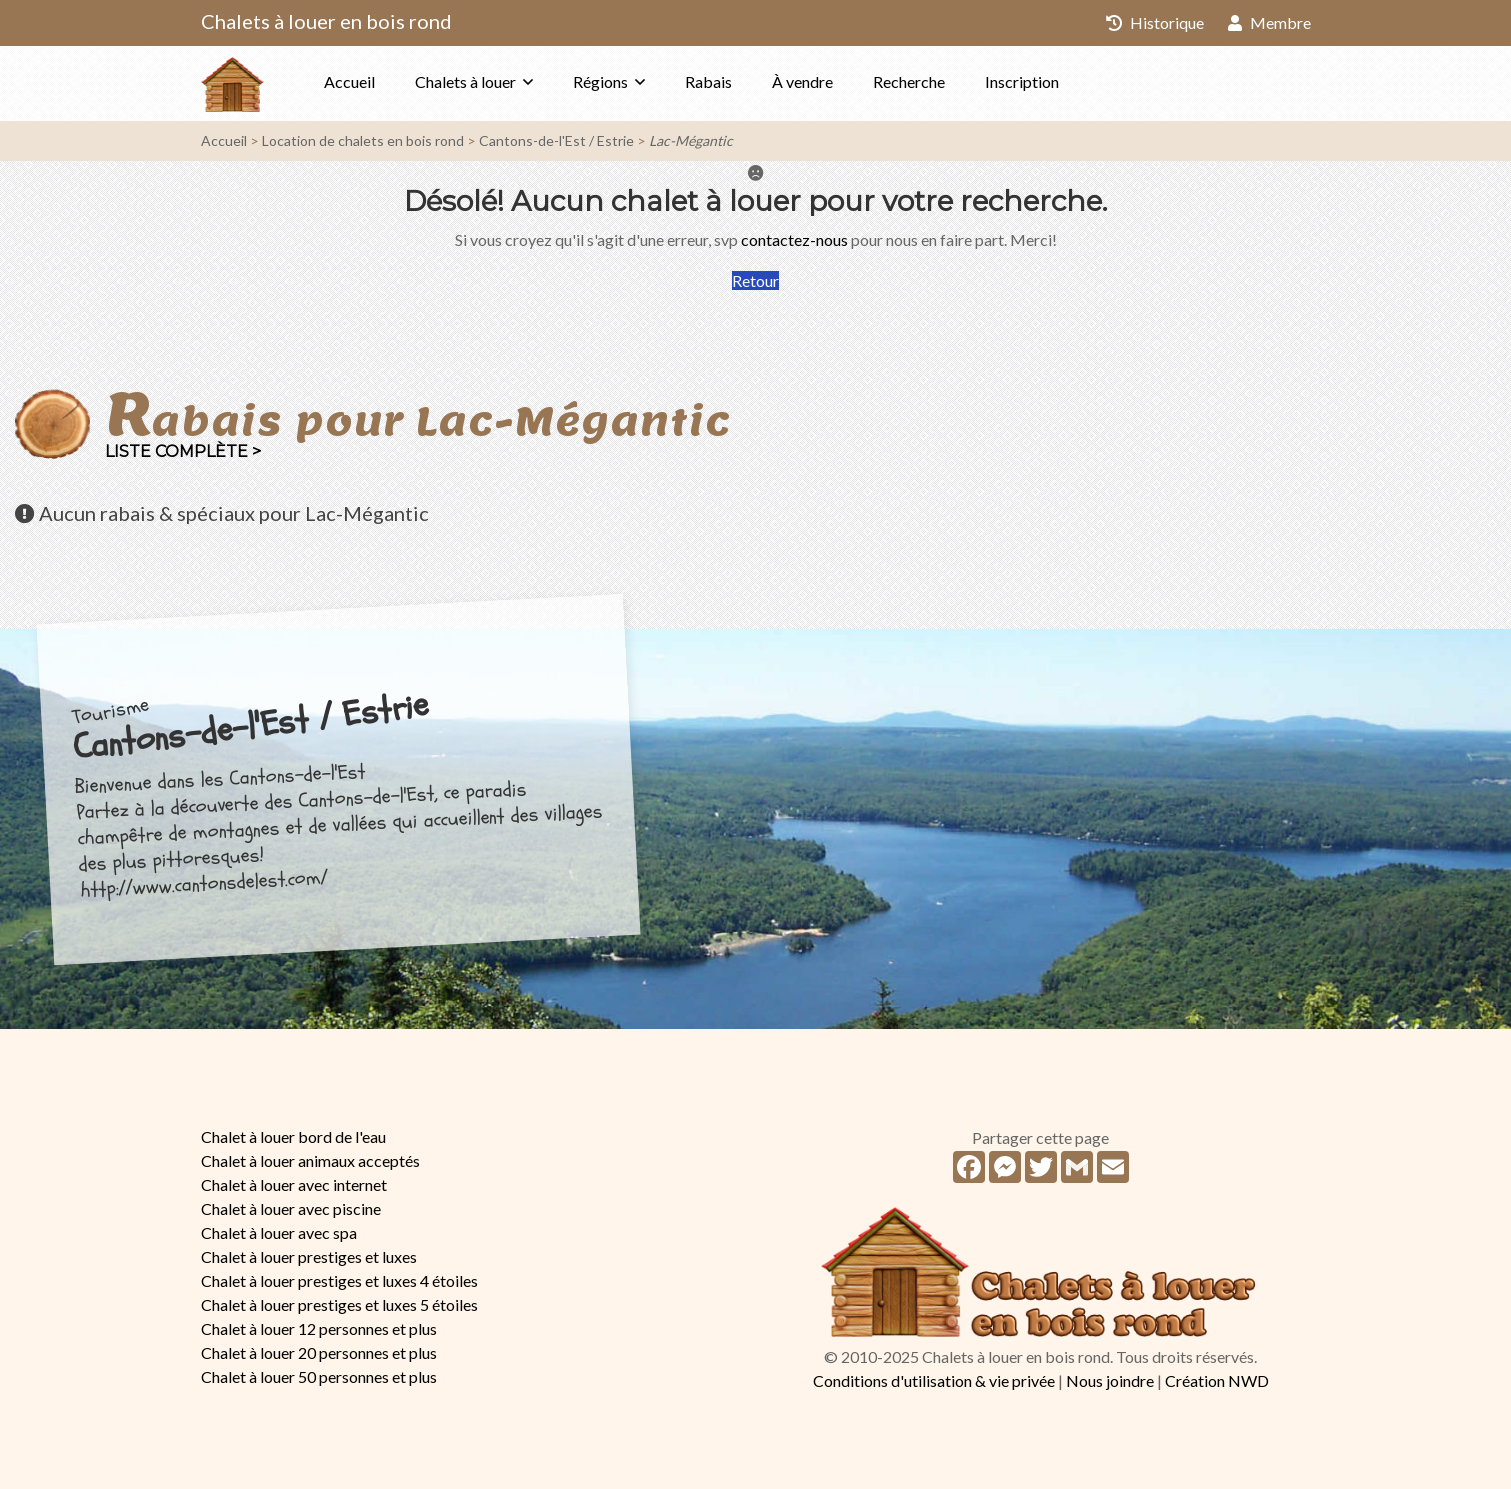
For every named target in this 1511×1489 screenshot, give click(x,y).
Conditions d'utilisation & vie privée (934, 1380)
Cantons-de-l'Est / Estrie (556, 140)
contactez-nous (794, 239)
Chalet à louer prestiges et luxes (309, 1256)
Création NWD (1217, 1380)
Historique (1155, 22)
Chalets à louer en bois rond (326, 21)
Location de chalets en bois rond (363, 140)
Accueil (349, 81)
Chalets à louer (465, 81)
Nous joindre (1110, 1380)
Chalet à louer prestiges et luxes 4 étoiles (339, 1280)
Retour (755, 280)
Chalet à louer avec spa (279, 1232)
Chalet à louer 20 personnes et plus (319, 1352)
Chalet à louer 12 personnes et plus (319, 1328)
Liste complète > (183, 451)
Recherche (909, 81)
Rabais (708, 81)
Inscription (1022, 81)
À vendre (802, 81)
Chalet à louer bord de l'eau (293, 1136)
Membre (1269, 22)
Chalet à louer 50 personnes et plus (319, 1376)
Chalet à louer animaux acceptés (310, 1160)
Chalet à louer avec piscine (291, 1208)
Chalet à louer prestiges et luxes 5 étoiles (339, 1304)
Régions (600, 81)
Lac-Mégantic (691, 140)
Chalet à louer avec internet (294, 1184)
